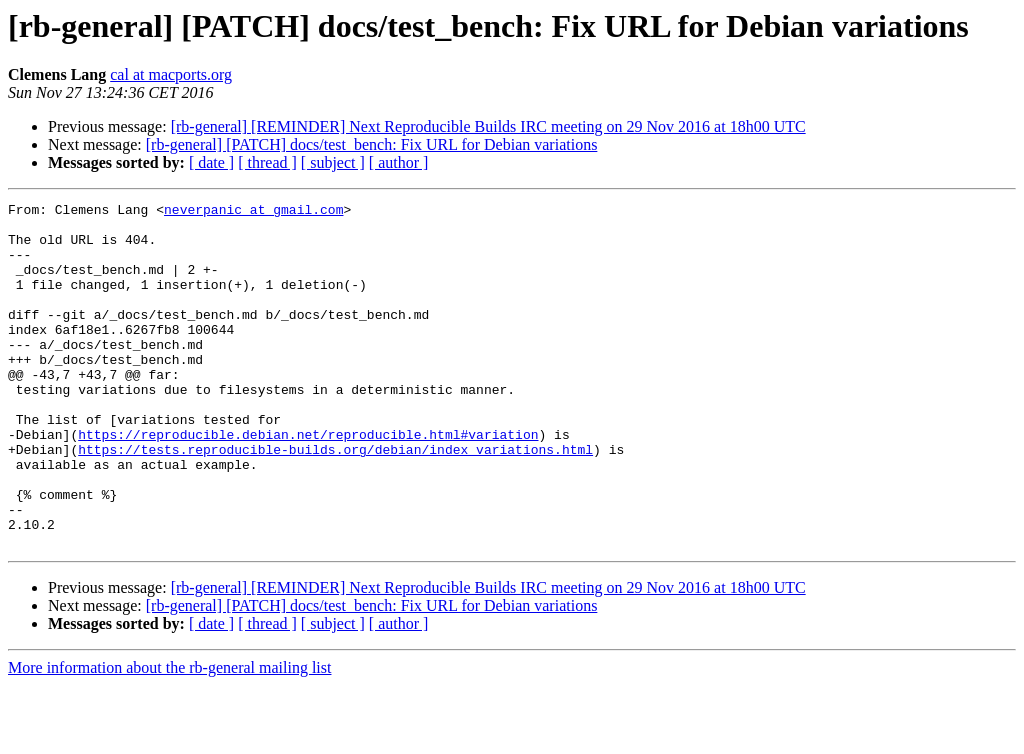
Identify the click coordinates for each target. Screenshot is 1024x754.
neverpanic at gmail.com (253, 212)
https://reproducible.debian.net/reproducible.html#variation (308, 482)
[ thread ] (267, 162)
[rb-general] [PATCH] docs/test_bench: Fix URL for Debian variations (372, 144)
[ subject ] (333, 162)
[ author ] (399, 162)
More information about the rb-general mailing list (169, 736)
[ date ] (211, 162)
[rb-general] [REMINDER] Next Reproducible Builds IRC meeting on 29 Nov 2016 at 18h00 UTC (488, 126)
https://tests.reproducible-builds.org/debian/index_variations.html (335, 500)
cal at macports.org (171, 74)
